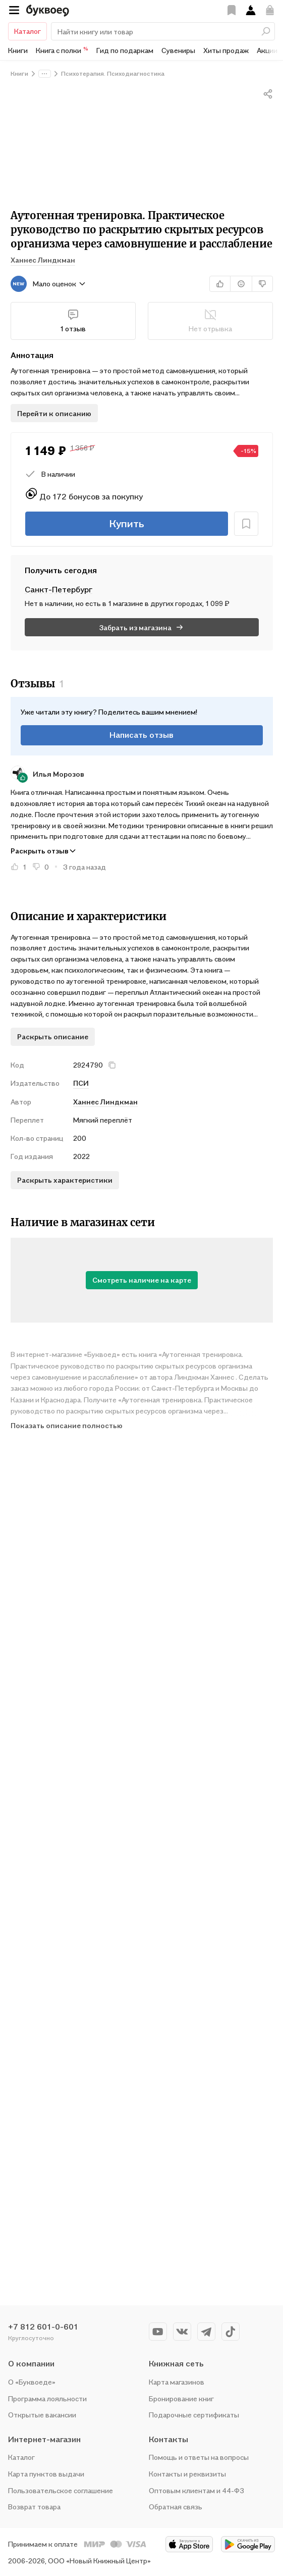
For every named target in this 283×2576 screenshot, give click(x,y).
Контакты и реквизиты (187, 2473)
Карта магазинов (176, 2382)
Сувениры (178, 50)
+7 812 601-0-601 (43, 2326)
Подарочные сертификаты (194, 2414)
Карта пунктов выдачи (46, 2473)
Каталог (27, 31)
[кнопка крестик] (112, 1065)
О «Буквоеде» (31, 2382)
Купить (126, 524)
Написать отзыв (141, 735)
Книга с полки (62, 50)
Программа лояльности (47, 2398)
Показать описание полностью (67, 1425)
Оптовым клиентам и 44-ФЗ (196, 2490)
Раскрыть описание (52, 1036)
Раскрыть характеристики (64, 1180)
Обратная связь (175, 2506)
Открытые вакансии (42, 2414)
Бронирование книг (181, 2398)
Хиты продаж (226, 50)
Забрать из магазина (141, 627)
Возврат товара (34, 2506)
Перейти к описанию (54, 413)
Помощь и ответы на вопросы (199, 2457)
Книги (18, 50)
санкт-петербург (58, 589)
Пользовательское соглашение (60, 2490)
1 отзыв (73, 321)
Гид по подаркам (124, 50)
